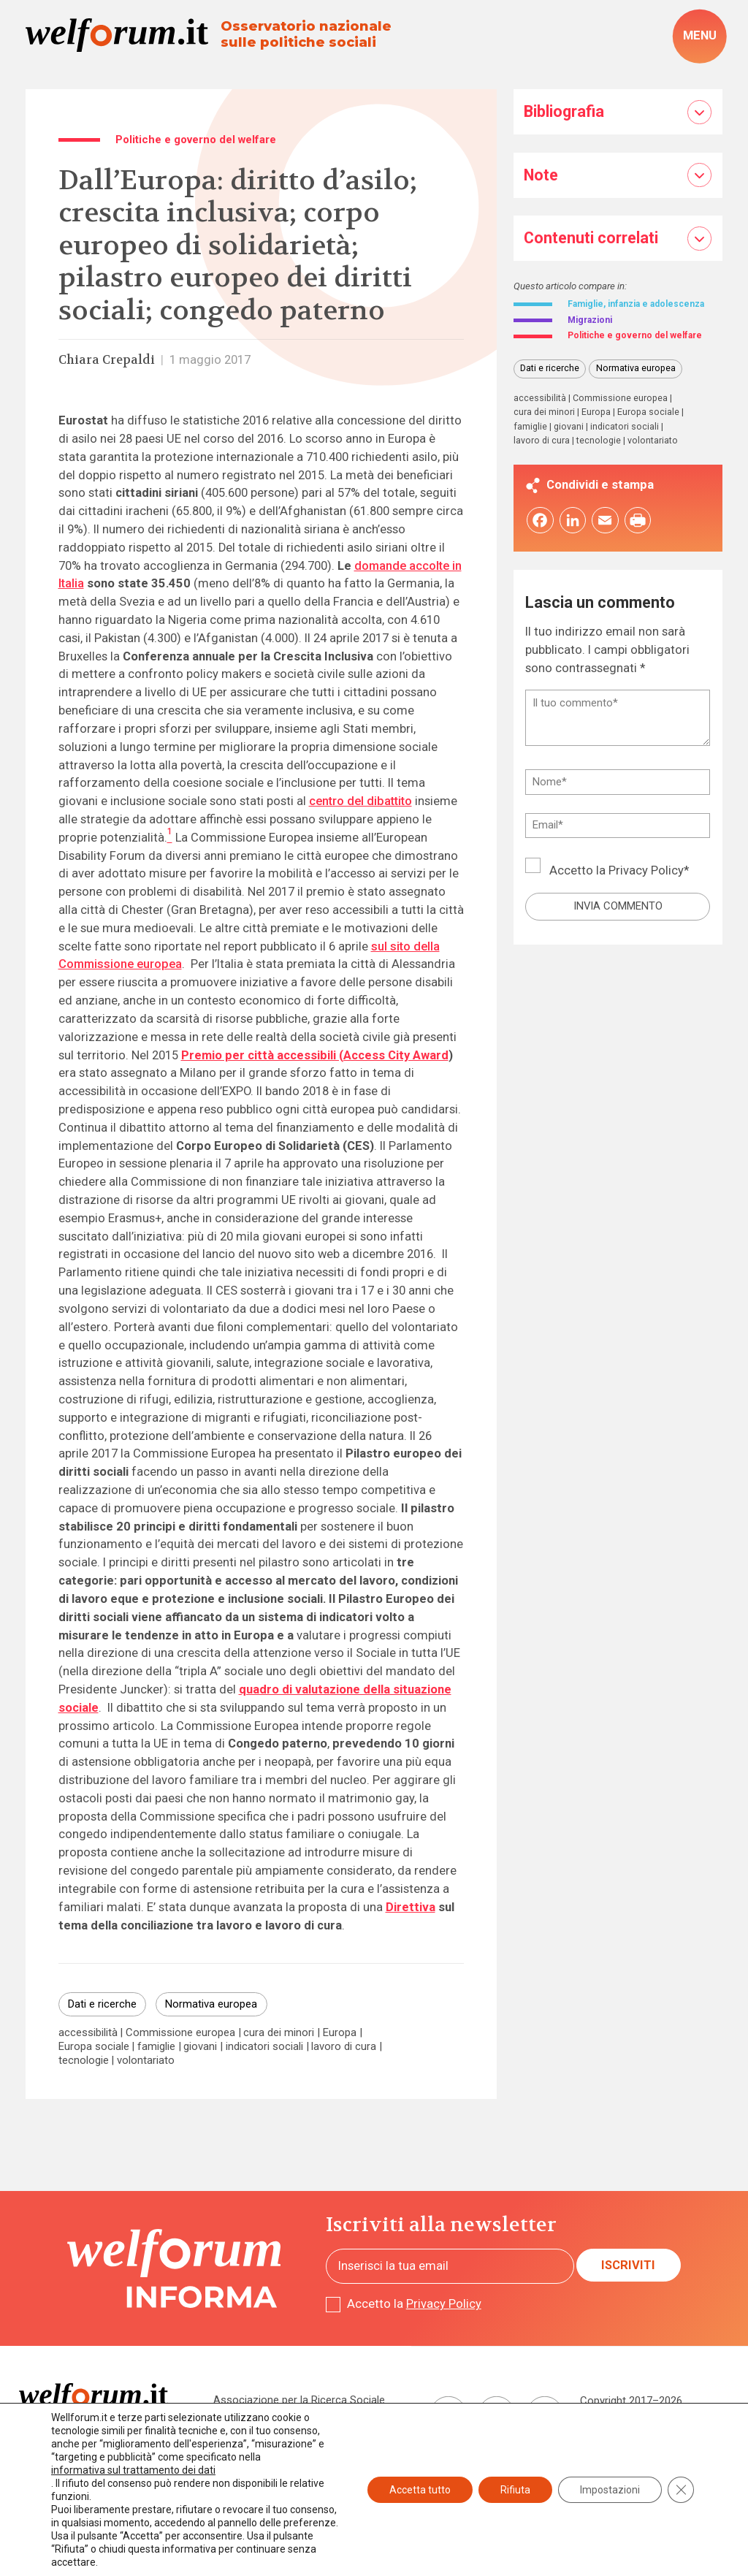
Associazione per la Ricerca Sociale (299, 2400)
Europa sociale (93, 2046)
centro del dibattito (360, 801)
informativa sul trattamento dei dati (133, 2470)
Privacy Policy (646, 901)
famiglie (156, 2046)
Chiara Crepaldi (106, 359)
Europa (339, 2032)
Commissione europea (180, 2032)
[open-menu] (699, 36)
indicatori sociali (264, 2046)
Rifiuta (515, 2490)
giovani (200, 2046)
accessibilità (88, 2032)
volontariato (146, 2060)
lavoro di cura (343, 2046)
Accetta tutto (420, 2490)
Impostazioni (610, 2490)
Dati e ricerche (102, 2004)
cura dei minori (278, 2032)
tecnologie (83, 2060)
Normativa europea (211, 2004)
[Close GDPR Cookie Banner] (681, 2490)
